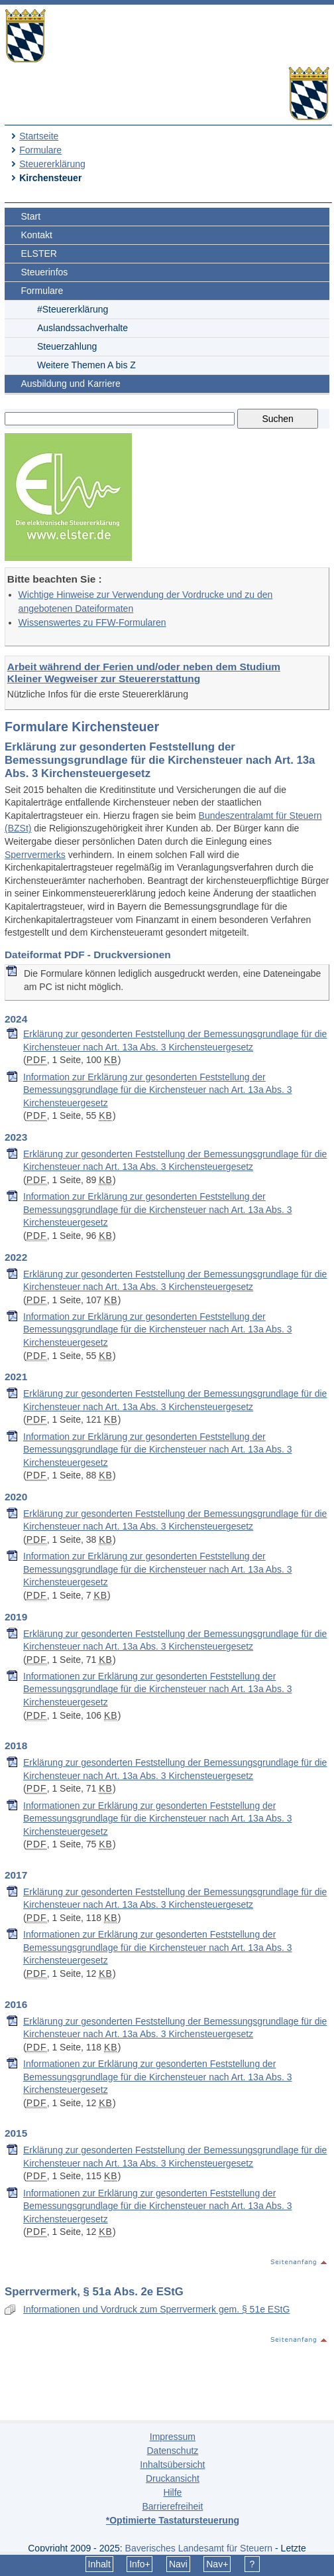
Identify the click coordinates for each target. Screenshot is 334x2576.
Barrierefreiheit (172, 2506)
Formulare (40, 150)
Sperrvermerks (35, 854)
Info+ (139, 2564)
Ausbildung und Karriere (71, 383)
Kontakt (36, 235)
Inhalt (99, 2564)
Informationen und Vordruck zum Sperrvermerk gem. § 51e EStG (156, 2309)
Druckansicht (172, 2478)
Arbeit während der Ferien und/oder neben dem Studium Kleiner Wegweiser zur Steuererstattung (143, 672)
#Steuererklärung (72, 309)
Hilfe (172, 2492)
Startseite (38, 136)
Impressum (172, 2436)
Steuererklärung (52, 164)
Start (31, 216)
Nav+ (217, 2564)
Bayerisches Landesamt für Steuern (199, 2548)
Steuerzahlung (67, 346)
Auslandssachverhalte (82, 327)
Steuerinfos (44, 272)
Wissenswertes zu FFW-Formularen (92, 622)
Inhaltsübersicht (172, 2464)
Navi (178, 2564)
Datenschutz (172, 2450)
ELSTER (39, 253)
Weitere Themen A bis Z (86, 365)
